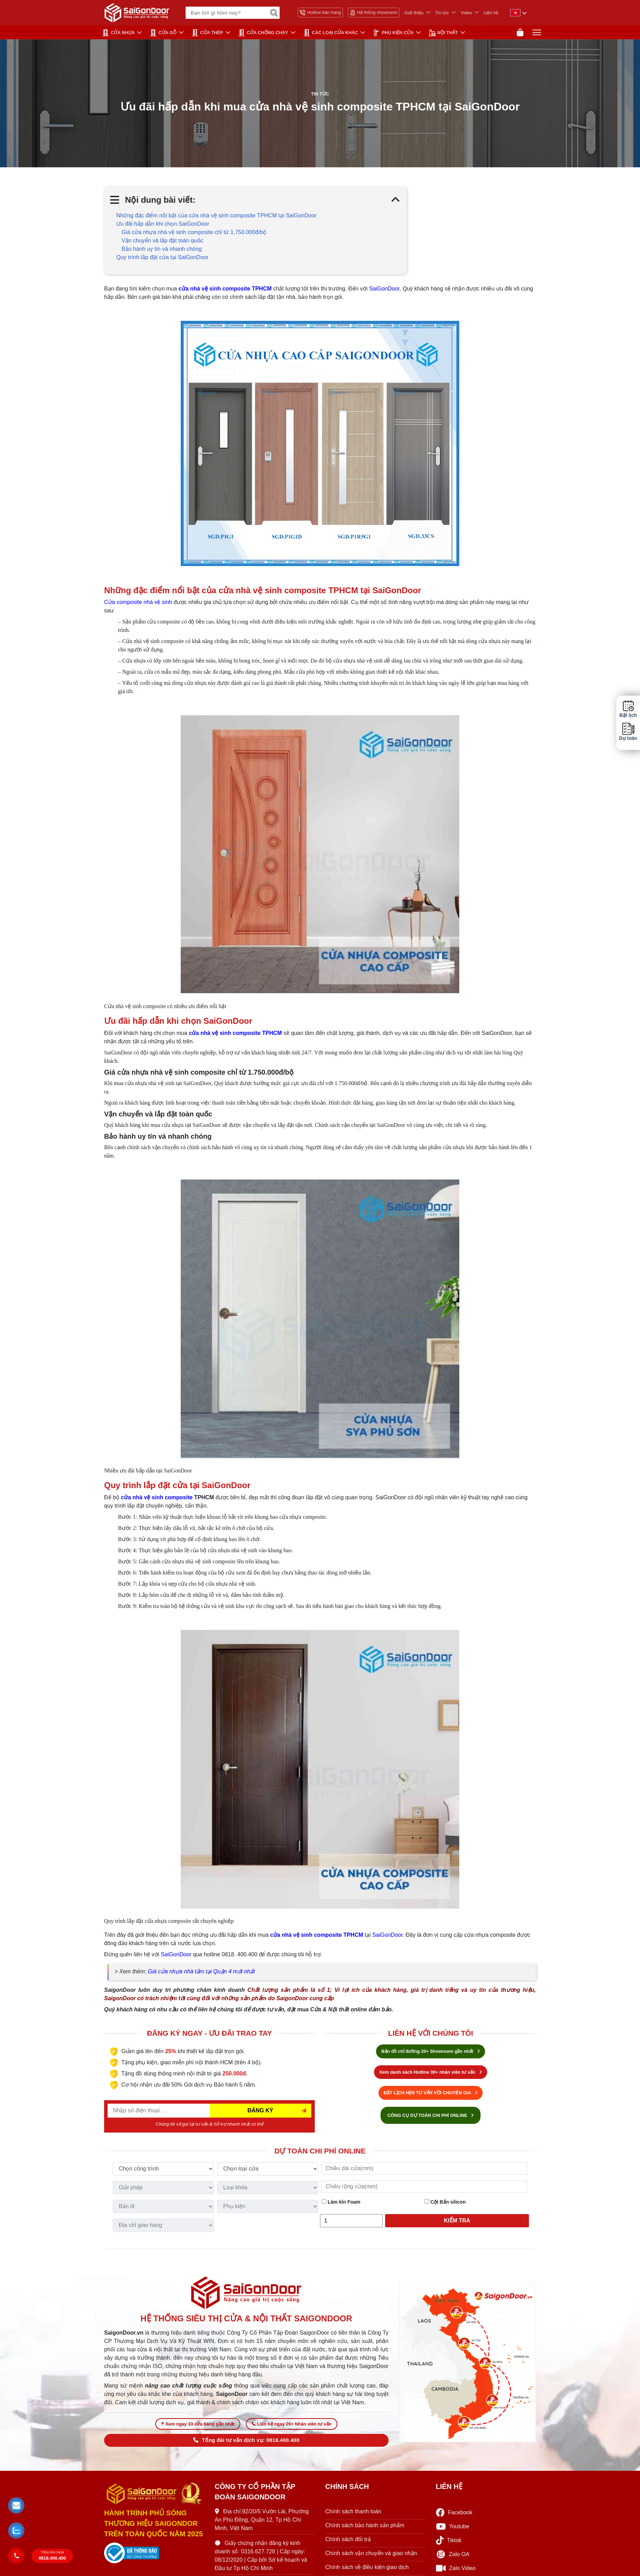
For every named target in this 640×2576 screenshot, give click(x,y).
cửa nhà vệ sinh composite (157, 1499)
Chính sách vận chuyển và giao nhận (371, 2557)
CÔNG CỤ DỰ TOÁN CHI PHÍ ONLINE (431, 2117)
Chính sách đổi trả (348, 2543)
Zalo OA (453, 2558)
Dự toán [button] (628, 731)
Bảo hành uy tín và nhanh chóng (162, 251)
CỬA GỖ (163, 32)
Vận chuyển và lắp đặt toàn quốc (162, 243)
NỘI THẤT (443, 32)
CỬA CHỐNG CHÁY (263, 32)
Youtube (452, 2530)
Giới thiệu (413, 12)
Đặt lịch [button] (628, 709)
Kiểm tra (457, 2222)
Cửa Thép (207, 32)
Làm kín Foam (341, 2203)
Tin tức (442, 12)
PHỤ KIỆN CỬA (393, 32)
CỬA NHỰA (118, 32)
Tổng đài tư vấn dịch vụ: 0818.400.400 (246, 2443)
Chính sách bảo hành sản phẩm (364, 2529)
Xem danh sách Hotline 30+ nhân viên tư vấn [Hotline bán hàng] (430, 2073)
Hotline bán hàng (320, 12)
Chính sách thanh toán (353, 2515)
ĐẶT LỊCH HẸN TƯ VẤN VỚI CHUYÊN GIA (431, 2094)
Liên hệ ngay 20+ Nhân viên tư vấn (291, 2427)
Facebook (454, 2516)
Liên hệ (491, 12)
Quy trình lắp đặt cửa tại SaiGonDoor (162, 259)
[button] (16, 2505)
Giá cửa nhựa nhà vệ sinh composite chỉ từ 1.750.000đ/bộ (194, 234)
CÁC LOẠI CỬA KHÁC (330, 32)
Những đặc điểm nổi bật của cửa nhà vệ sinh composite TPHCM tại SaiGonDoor (216, 218)
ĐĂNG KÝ (260, 2112)
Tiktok (449, 2544)
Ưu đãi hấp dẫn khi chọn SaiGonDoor (162, 226)
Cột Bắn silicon (445, 2203)
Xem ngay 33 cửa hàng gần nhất (198, 2427)
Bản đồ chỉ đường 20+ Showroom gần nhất (430, 2053)
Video (466, 12)
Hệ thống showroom (373, 12)
